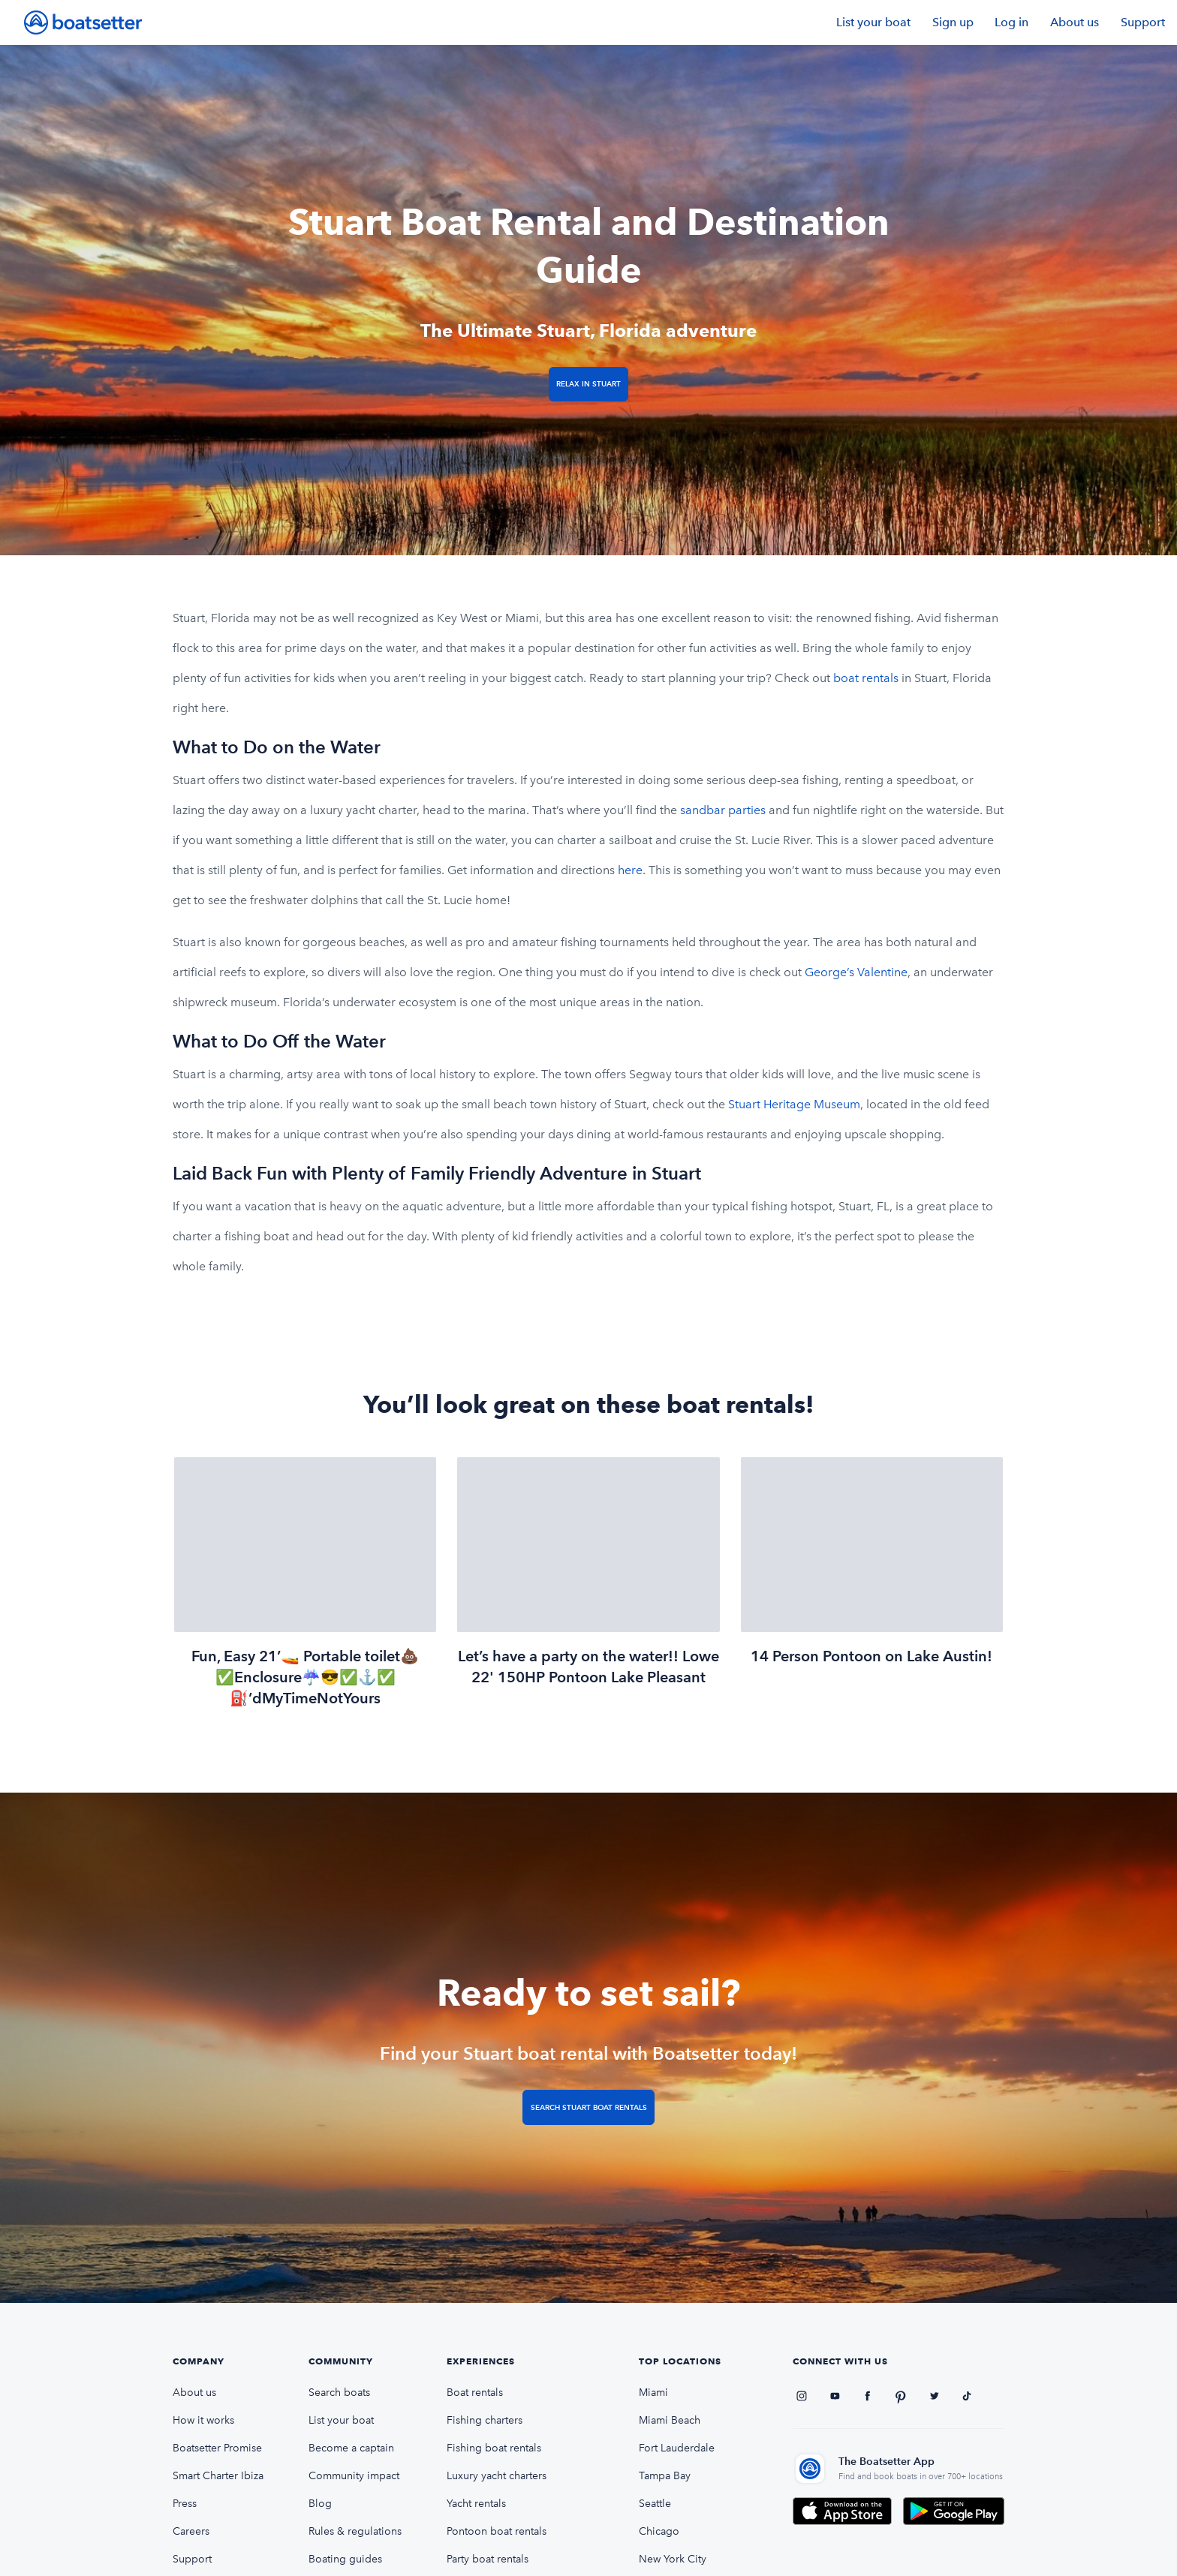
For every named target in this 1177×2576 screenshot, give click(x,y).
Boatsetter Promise (217, 2448)
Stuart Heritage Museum (794, 1104)
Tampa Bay (665, 2475)
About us (1074, 22)
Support (1143, 22)
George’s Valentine (856, 972)
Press (185, 2503)
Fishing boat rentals (494, 2448)
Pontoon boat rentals (496, 2531)
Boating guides (345, 2559)
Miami (653, 2392)
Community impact (354, 2475)
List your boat (873, 22)
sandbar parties (723, 810)
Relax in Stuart (588, 384)
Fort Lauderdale (677, 2448)
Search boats (339, 2392)
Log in (1011, 22)
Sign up (953, 22)
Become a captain (351, 2448)
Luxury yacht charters (496, 2475)
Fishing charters (484, 2420)
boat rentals (866, 678)
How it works (203, 2420)
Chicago (659, 2531)
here (630, 870)
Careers (191, 2531)
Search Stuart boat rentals (589, 2107)
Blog (320, 2503)
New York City (672, 2559)
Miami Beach (669, 2420)
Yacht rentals (476, 2503)
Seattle (655, 2503)
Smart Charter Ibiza (218, 2475)
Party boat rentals (487, 2559)
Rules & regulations (355, 2531)
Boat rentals (475, 2392)
